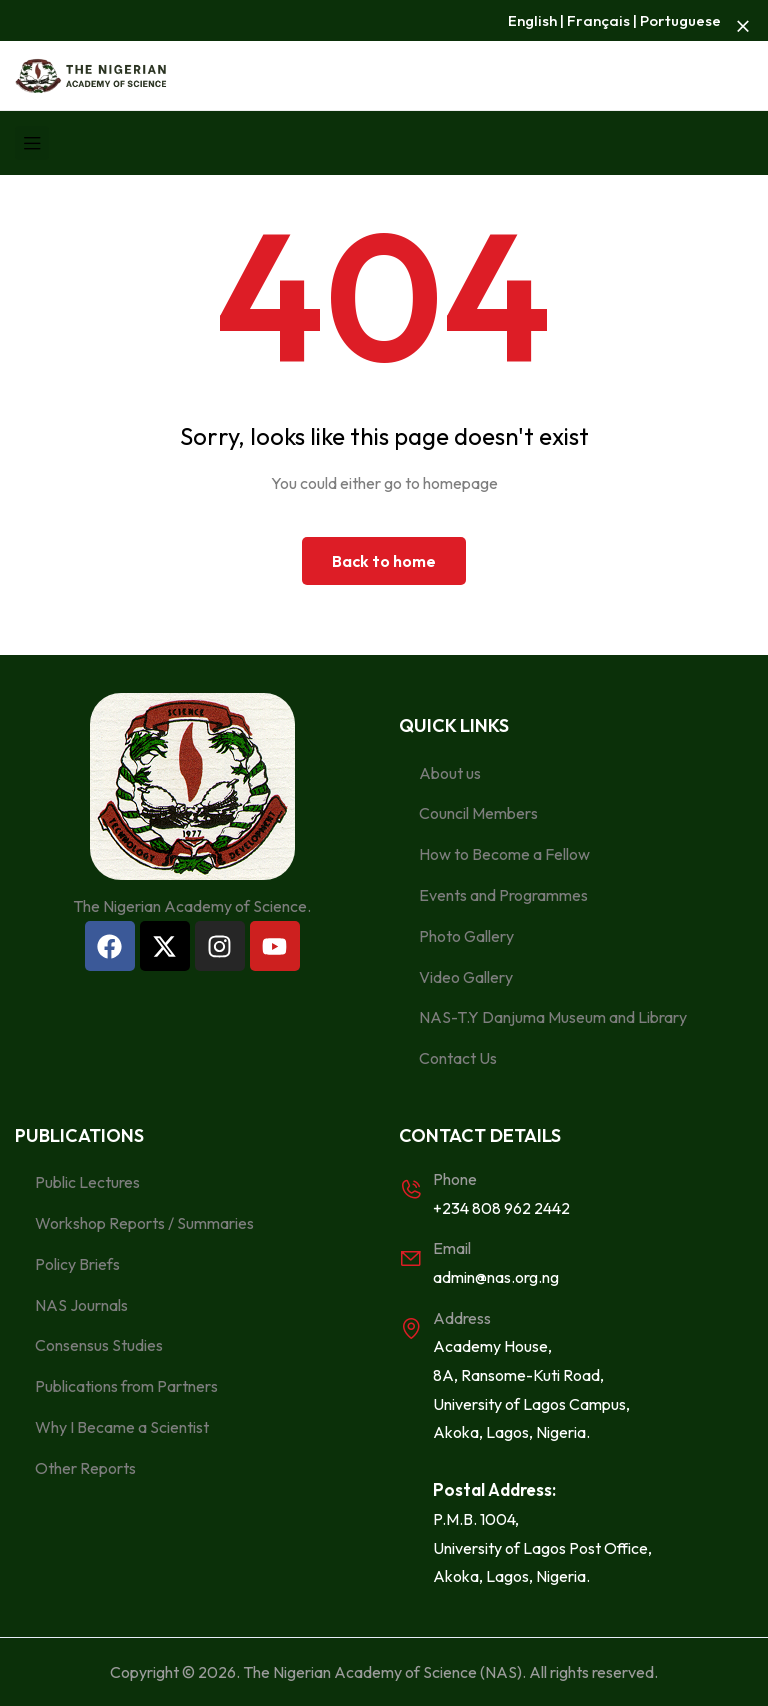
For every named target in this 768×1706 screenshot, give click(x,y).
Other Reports (85, 1468)
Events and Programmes (503, 895)
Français (598, 20)
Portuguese (680, 20)
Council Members (478, 813)
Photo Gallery (466, 936)
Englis (528, 20)
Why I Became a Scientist (122, 1427)
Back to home (384, 561)
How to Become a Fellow (504, 854)
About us (450, 773)
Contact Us (458, 1058)
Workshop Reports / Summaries (144, 1223)
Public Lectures (87, 1182)
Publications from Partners (126, 1386)
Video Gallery (466, 977)
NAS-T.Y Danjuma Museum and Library (553, 1017)
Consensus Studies (99, 1345)
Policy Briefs (77, 1264)
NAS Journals (81, 1305)
